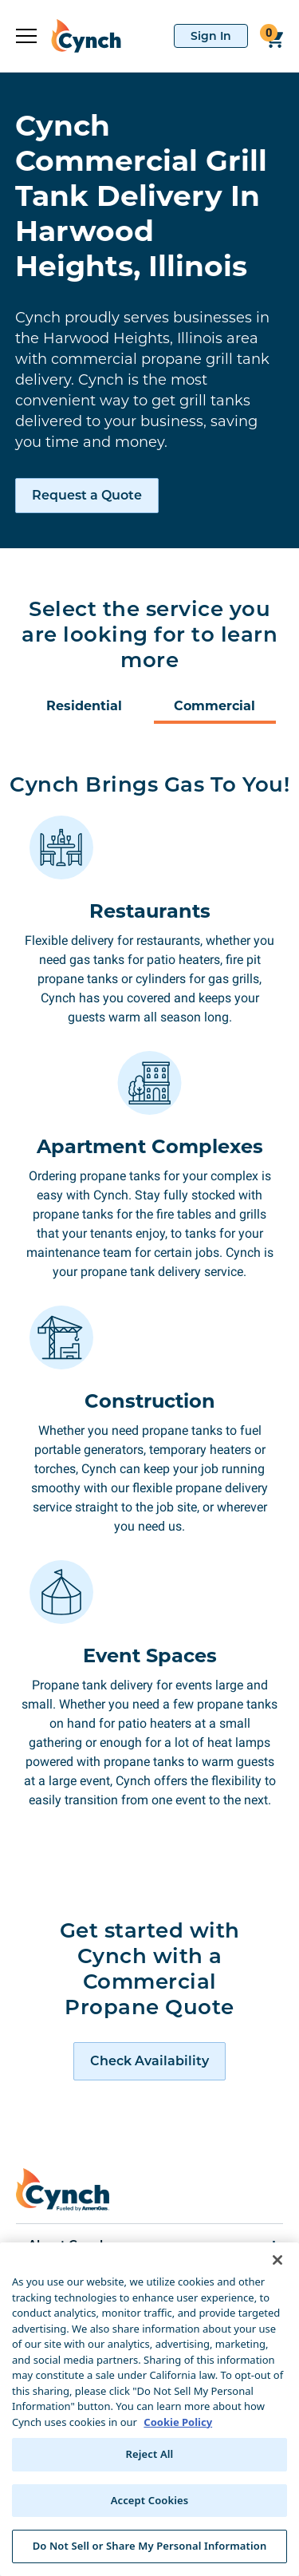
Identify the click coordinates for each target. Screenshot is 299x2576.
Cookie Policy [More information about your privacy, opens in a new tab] (178, 2422)
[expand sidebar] (26, 36)
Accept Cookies (150, 2500)
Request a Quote (87, 495)
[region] (149, 2409)
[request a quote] (149, 2061)
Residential (84, 705)
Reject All (150, 2454)
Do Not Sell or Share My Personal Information (150, 2545)
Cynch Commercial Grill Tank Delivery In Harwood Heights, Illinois (141, 195)
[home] (79, 36)
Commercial (214, 705)
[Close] (277, 2260)
